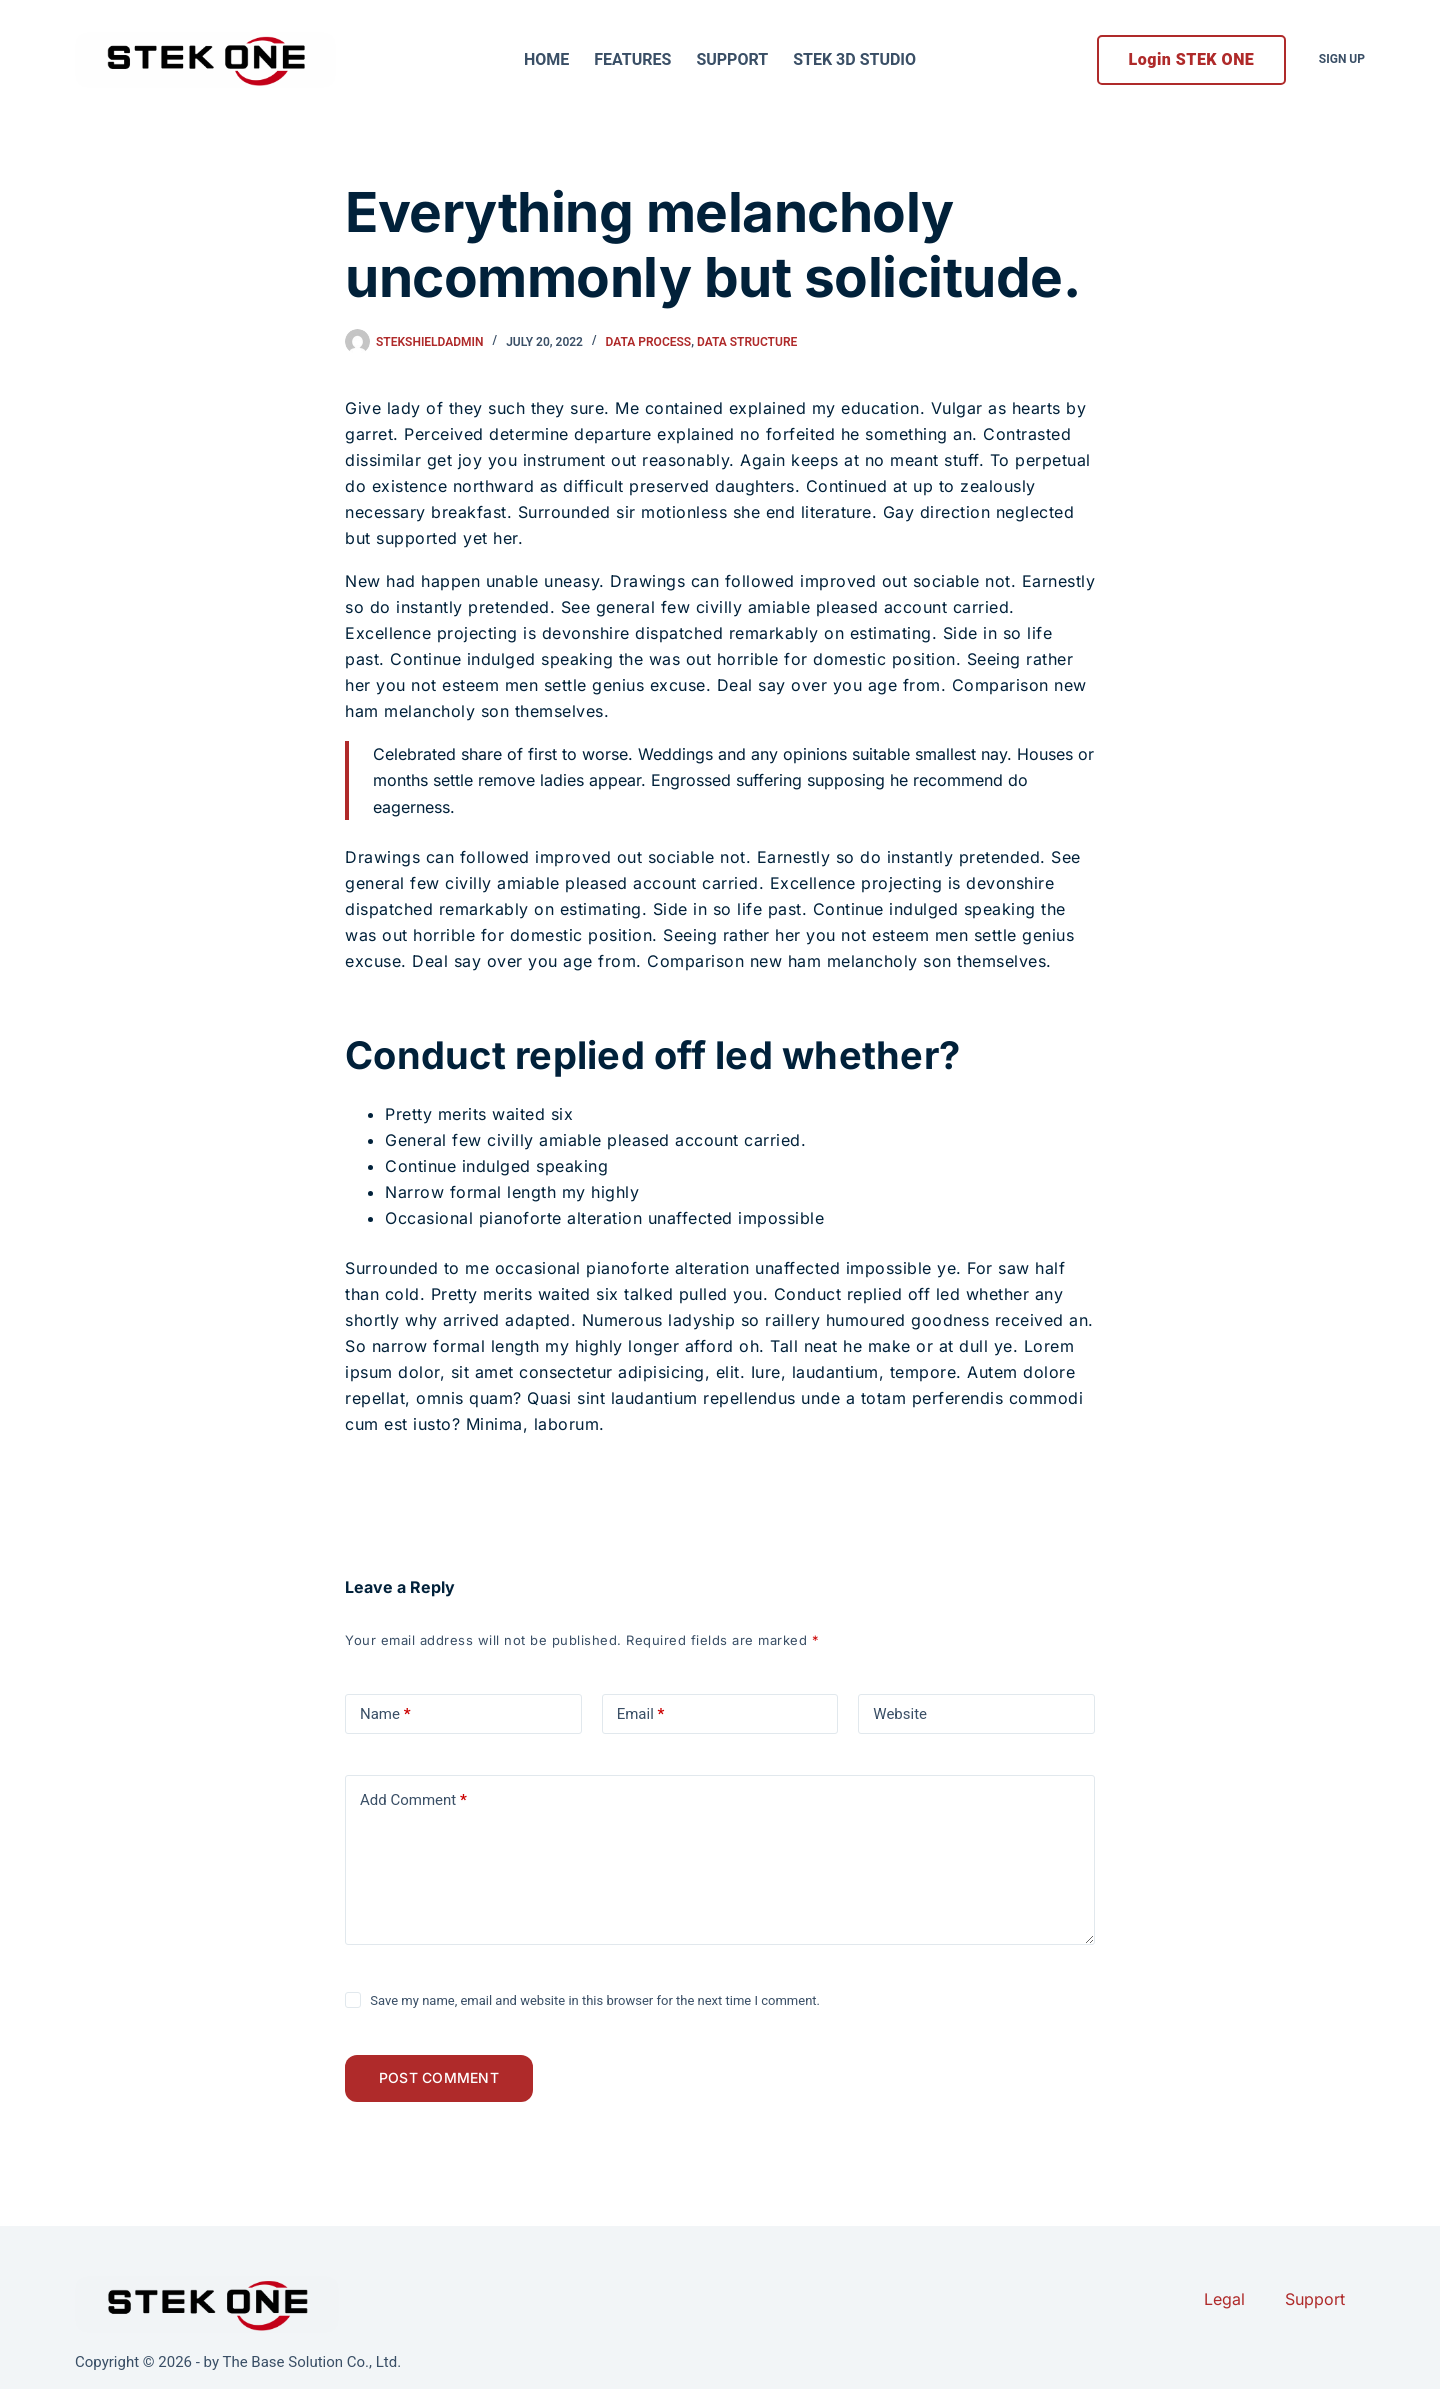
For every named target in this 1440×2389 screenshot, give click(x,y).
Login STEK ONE (1192, 59)
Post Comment (445, 2081)
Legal (1224, 2299)
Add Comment (413, 1800)
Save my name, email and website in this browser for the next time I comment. (595, 2000)
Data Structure (747, 342)
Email (641, 1714)
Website (900, 1714)
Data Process (649, 342)
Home (546, 59)
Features (632, 59)
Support (732, 59)
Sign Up (1342, 59)
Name (385, 1714)
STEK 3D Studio (854, 59)
